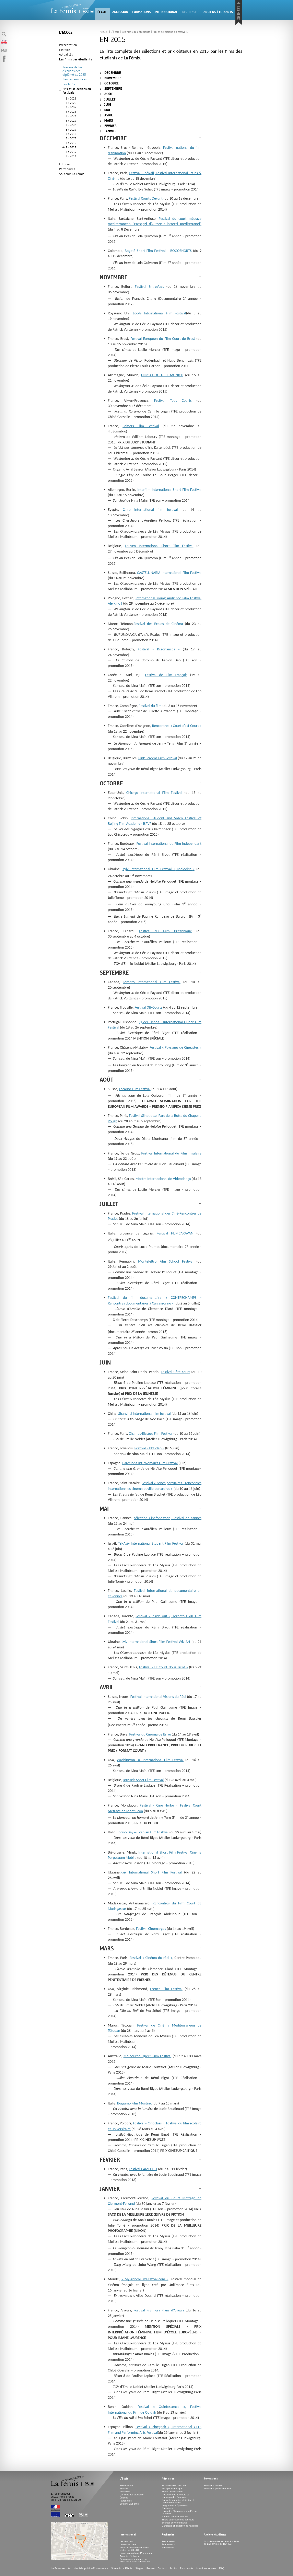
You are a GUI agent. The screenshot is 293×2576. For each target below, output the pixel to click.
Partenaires (67, 169)
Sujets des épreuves (172, 2491)
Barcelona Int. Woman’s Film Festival (150, 1463)
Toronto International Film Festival (151, 981)
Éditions (64, 164)
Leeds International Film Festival (159, 313)
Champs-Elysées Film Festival (151, 1433)
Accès (173, 2568)
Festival (175, 1233)
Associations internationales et (134, 2548)
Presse (150, 2568)
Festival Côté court (175, 1371)
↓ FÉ (108, 126)
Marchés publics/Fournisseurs (90, 2568)
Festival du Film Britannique (165, 931)
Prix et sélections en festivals (76, 91)
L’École (102, 12)
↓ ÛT (106, 94)
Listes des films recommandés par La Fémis (179, 2512)
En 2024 (71, 107)
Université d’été (128, 2544)
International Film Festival (169, 572)
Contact (162, 2568)
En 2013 (71, 156)
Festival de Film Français (166, 674)
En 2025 (71, 103)
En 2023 (71, 112)
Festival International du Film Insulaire (171, 1153)
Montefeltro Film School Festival (166, 1261)
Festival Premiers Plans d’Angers (158, 2310)
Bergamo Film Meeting (134, 2103)
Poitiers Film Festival (140, 425)
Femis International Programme (136, 2553)
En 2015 (71, 147)
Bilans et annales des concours (178, 2519)
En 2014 (71, 152)
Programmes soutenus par (135, 2560)
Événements (168, 2544)
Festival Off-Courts (148, 1007)
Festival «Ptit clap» (149, 1448)
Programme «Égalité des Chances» (175, 2506)
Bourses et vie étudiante (174, 2522)
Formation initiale (213, 2485)
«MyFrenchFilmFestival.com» (144, 2279)
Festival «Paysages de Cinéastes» (175, 1047)
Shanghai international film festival (144, 1413)
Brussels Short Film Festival (143, 1779)
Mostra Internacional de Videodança (163, 1178)
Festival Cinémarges (151, 1928)
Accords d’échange (130, 2556)
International (166, 12)
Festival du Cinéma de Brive (150, 1734)
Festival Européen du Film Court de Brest (162, 338)
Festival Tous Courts (173, 400)
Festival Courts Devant (146, 198)
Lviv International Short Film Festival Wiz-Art (156, 1641)
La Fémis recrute (60, 2568)
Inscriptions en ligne (172, 2488)
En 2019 (71, 129)
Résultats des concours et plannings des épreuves (175, 2495)
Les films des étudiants (75, 59)
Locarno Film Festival (135, 1089)
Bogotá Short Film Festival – (158, 250)
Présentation (68, 45)
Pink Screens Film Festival (157, 758)
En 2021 (71, 121)
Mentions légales (206, 2568)
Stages (139, 2568)
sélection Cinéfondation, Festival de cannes (167, 1518)
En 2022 (71, 116)
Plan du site (186, 2568)
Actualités (66, 54)
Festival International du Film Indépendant (169, 843)
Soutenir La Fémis (71, 174)
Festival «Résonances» (159, 649)
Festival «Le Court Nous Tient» (163, 1667)
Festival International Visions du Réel (158, 1696)
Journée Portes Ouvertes (175, 2516)
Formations (141, 12)
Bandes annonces (74, 79)
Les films (68, 84)
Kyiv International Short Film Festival (151, 1872)
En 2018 (71, 134)
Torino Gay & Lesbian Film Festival (142, 1832)
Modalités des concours (174, 2485)
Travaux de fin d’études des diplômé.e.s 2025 (74, 70)
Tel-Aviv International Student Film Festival (151, 1543)
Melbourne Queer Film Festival (148, 2056)
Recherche (190, 12)
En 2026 (71, 98)
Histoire (64, 50)
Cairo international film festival (150, 509)
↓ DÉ (110, 72)
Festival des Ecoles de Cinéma (158, 623)
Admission (120, 12)
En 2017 (71, 138)
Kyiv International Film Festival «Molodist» (158, 869)
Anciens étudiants (218, 12)
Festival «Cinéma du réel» (151, 1957)
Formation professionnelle (217, 2488)
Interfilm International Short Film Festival (169, 489)
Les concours (127, 2541)
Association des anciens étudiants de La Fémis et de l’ (221, 2542)
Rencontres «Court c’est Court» (176, 725)
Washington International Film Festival (150, 1759)
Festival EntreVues (149, 286)
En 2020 (71, 125)
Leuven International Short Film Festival (159, 545)
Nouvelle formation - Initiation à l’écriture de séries (178, 2501)
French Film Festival (166, 1988)
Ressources (168, 2547)
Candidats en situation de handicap (180, 2526)
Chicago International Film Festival (154, 792)
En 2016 (71, 143)
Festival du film (150, 705)
